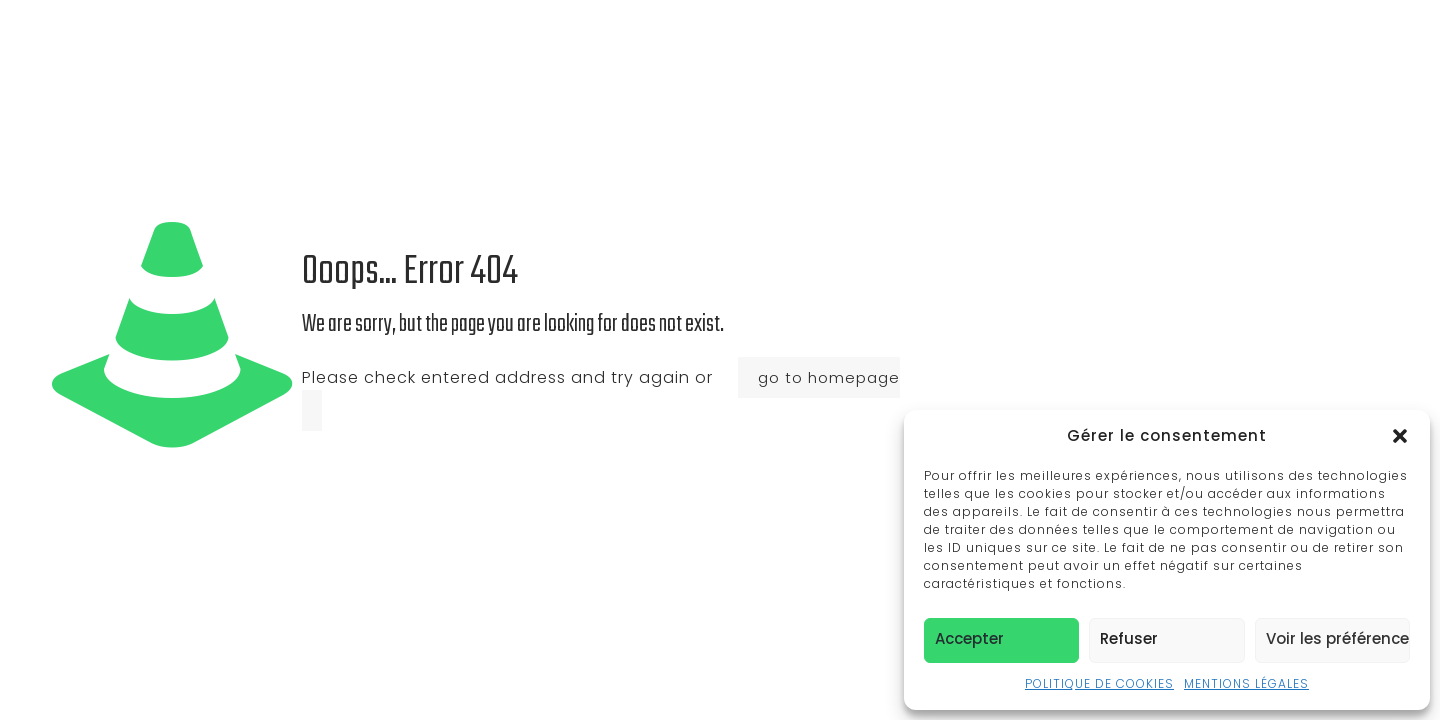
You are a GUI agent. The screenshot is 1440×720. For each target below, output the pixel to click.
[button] (1400, 436)
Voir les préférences (1338, 638)
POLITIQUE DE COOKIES (1099, 683)
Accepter (969, 638)
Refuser (1129, 638)
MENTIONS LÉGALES (1246, 683)
